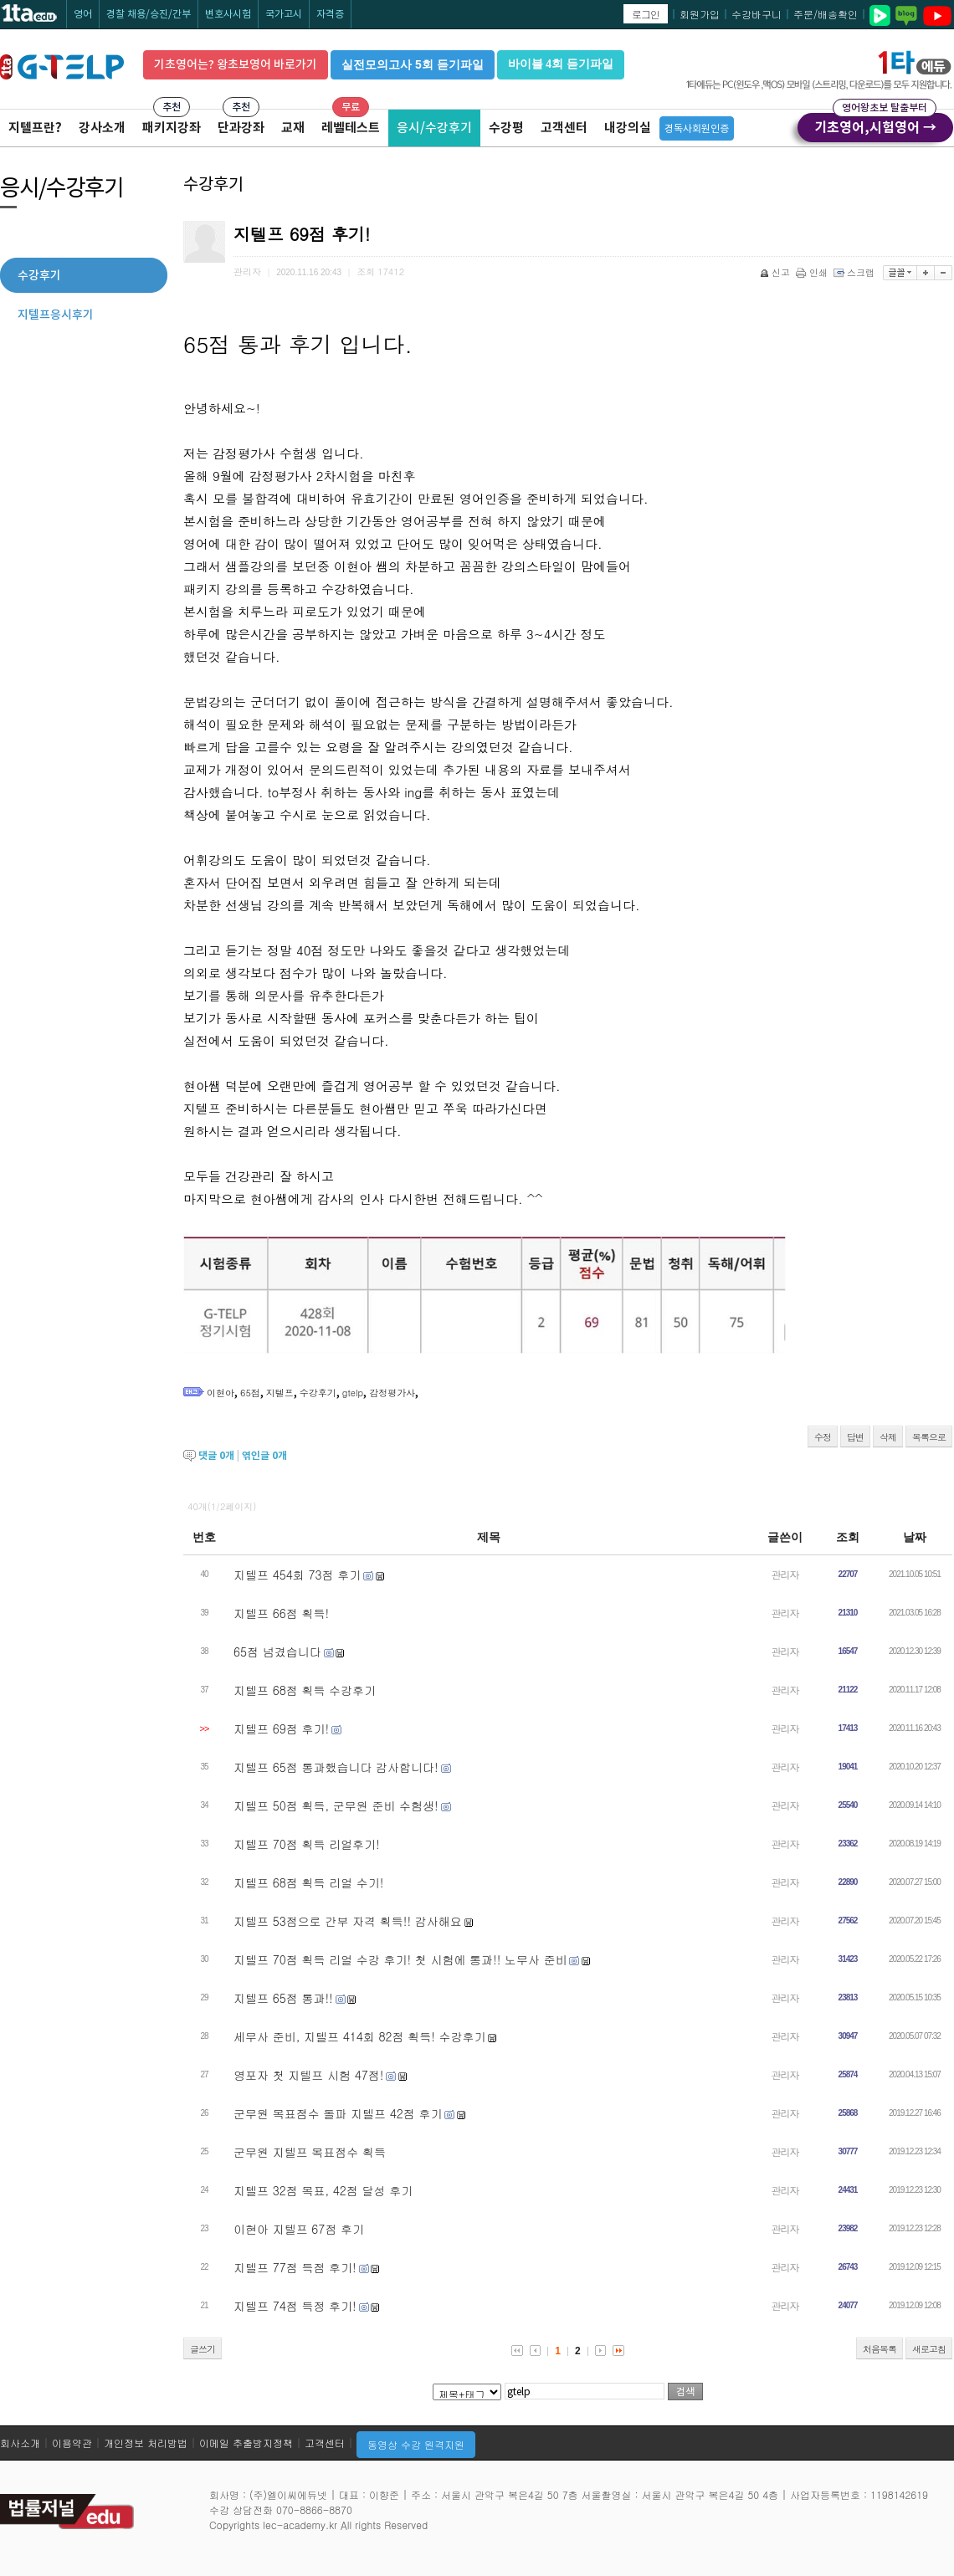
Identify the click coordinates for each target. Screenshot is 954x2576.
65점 (250, 1392)
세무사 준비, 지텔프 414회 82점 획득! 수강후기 (359, 2036)
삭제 (888, 1437)
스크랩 (855, 272)
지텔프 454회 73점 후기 (297, 1574)
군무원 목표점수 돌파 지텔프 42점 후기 (337, 2113)
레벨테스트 (350, 128)
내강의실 (627, 128)
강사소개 (102, 128)
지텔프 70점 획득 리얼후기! (306, 1844)
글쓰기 (202, 2349)
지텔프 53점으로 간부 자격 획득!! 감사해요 (347, 1921)
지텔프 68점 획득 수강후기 (304, 1690)
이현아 (220, 1392)
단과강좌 (241, 128)
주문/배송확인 (825, 14)
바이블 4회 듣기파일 (560, 64)
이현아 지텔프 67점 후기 (298, 2228)
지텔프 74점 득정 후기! (294, 2305)
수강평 (506, 128)
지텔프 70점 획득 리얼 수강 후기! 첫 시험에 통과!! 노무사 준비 (400, 1959)
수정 (822, 1437)
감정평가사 (392, 1392)
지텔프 (280, 1392)
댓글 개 (216, 1455)
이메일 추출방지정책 (246, 2442)
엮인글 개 (264, 1455)
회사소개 (20, 2442)
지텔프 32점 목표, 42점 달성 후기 (323, 2190)
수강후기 (318, 1392)
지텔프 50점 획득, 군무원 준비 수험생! (336, 1805)
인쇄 (813, 272)
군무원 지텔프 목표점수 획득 (309, 2151)
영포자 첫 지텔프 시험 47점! (308, 2074)
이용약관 (72, 2442)
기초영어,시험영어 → (875, 124)
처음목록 (879, 2349)
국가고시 (283, 14)
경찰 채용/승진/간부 (148, 14)
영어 (83, 14)
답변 (855, 1437)
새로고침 (929, 2349)
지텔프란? (35, 128)
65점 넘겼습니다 (277, 1651)
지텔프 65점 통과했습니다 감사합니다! (336, 1767)
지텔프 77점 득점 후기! (294, 2267)
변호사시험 (228, 14)
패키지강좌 (171, 128)
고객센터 (564, 128)
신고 (776, 272)
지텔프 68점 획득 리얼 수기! (308, 1882)
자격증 (330, 14)
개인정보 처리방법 (145, 2442)
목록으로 (929, 1437)
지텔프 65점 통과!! (283, 1998)
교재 (293, 128)
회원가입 (700, 14)
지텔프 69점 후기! (281, 1728)
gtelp (352, 1392)
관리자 (785, 1574)
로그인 (645, 14)
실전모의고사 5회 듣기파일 (412, 64)
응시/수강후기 (434, 128)
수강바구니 (756, 14)
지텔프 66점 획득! (281, 1613)
